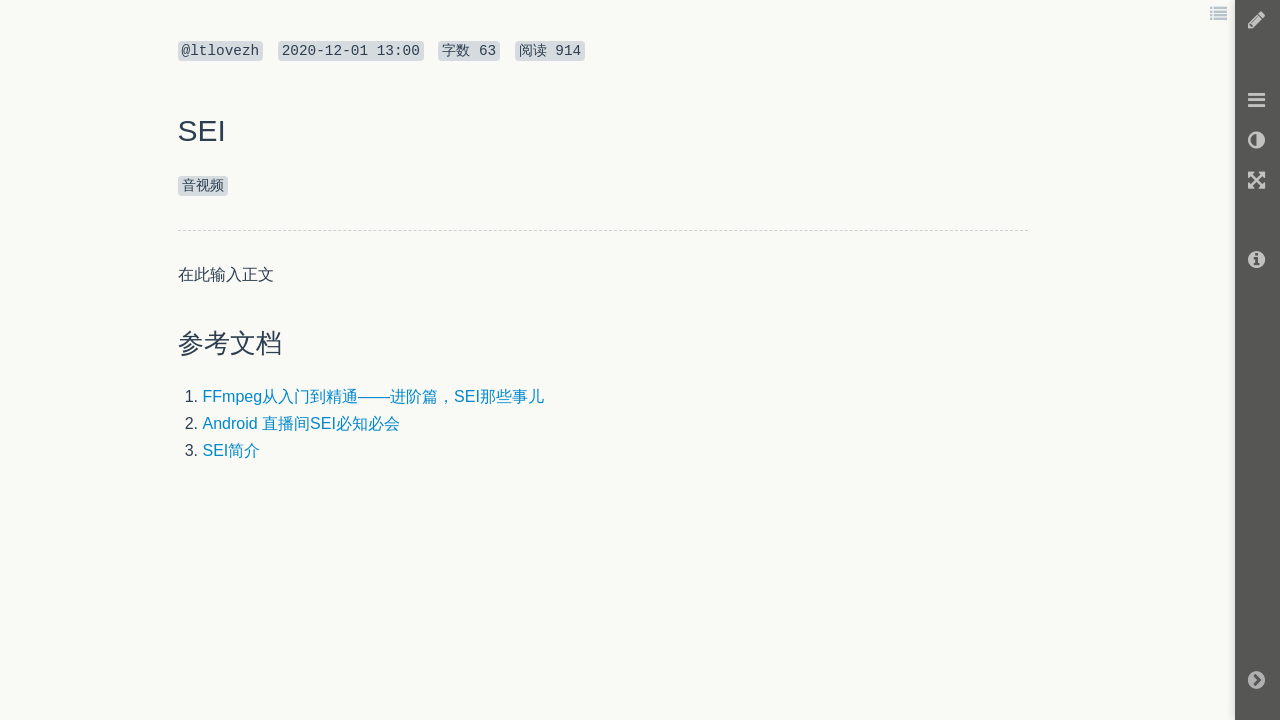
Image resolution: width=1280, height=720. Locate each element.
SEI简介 (232, 450)
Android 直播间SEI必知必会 (301, 423)
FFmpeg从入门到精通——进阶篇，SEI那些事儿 (373, 396)
